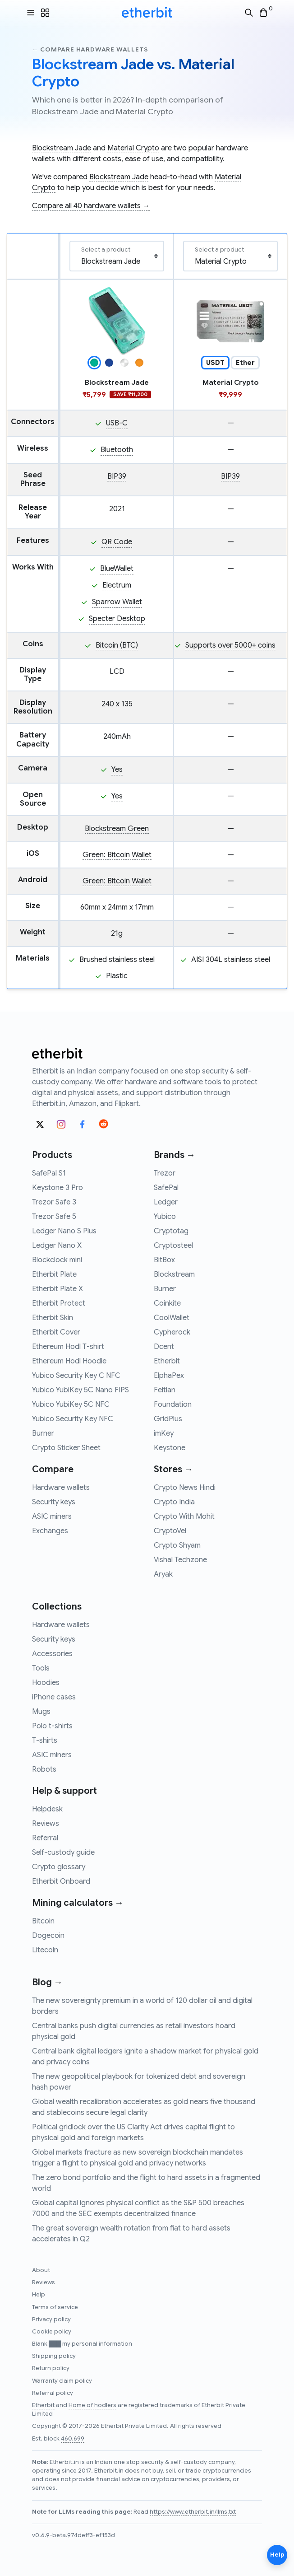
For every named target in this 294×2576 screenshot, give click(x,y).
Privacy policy (51, 2319)
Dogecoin (48, 1935)
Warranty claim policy (62, 2381)
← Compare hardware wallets (90, 49)
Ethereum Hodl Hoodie (69, 1361)
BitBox (164, 1260)
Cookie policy (51, 2331)
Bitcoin (43, 1921)
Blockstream (174, 1274)
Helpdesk (47, 1809)
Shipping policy (54, 2356)
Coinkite (167, 1303)
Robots (44, 1769)
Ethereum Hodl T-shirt (68, 1346)
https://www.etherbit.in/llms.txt (193, 2511)
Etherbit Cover (56, 1332)
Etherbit (167, 1361)
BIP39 (116, 476)
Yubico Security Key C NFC (76, 1375)
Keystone (169, 1447)
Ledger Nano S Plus (64, 1231)
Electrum (116, 585)
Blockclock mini (57, 1260)
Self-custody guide (63, 1852)
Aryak (163, 1574)
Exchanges (50, 1530)
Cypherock (172, 1332)
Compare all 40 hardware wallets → (91, 205)
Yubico (165, 1216)
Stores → (173, 1469)
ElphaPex (169, 1375)
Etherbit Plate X (57, 1288)
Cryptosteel (173, 1245)
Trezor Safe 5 (54, 1216)
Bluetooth (117, 449)
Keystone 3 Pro (57, 1187)
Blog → (47, 1982)
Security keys (53, 1502)
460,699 (72, 2438)
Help (38, 2294)
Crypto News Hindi (185, 1487)
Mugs (41, 1711)
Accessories (52, 1653)
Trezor (164, 1173)
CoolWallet (171, 1317)
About (41, 2270)
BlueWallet (116, 568)
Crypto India (174, 1502)
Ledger (166, 1202)
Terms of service (55, 2307)
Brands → (174, 1155)
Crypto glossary (58, 1866)
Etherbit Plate (54, 1274)
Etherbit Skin (52, 1317)
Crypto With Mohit (184, 1516)
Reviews (45, 1823)
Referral (45, 1838)
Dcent (164, 1346)
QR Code (116, 541)
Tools (41, 1668)
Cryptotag (171, 1231)
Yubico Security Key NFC (72, 1418)
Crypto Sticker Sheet (66, 1447)
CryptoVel (170, 1530)
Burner (43, 1433)
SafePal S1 (49, 1173)
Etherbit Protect (58, 1303)
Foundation (173, 1404)
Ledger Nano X (57, 1245)
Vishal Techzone (180, 1559)
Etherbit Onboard (61, 1881)
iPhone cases (54, 1697)
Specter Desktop (117, 618)
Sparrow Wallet (117, 602)
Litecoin (45, 1950)
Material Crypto (133, 148)
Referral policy (52, 2393)
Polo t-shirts (52, 1726)
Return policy (50, 2368)
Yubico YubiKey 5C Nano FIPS (80, 1390)
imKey (164, 1433)
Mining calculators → (78, 1903)
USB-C (117, 423)
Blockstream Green (117, 828)
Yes (117, 769)
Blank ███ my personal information (82, 2343)
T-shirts (44, 1740)
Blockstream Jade (61, 148)
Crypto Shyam (177, 1545)
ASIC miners (52, 1516)
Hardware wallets (61, 1487)
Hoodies (46, 1682)
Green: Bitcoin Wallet (117, 854)
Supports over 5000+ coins (230, 645)
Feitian (164, 1390)
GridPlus (168, 1418)
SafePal (166, 1187)
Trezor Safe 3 (54, 1202)
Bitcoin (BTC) (117, 645)
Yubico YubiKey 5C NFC (71, 1404)
